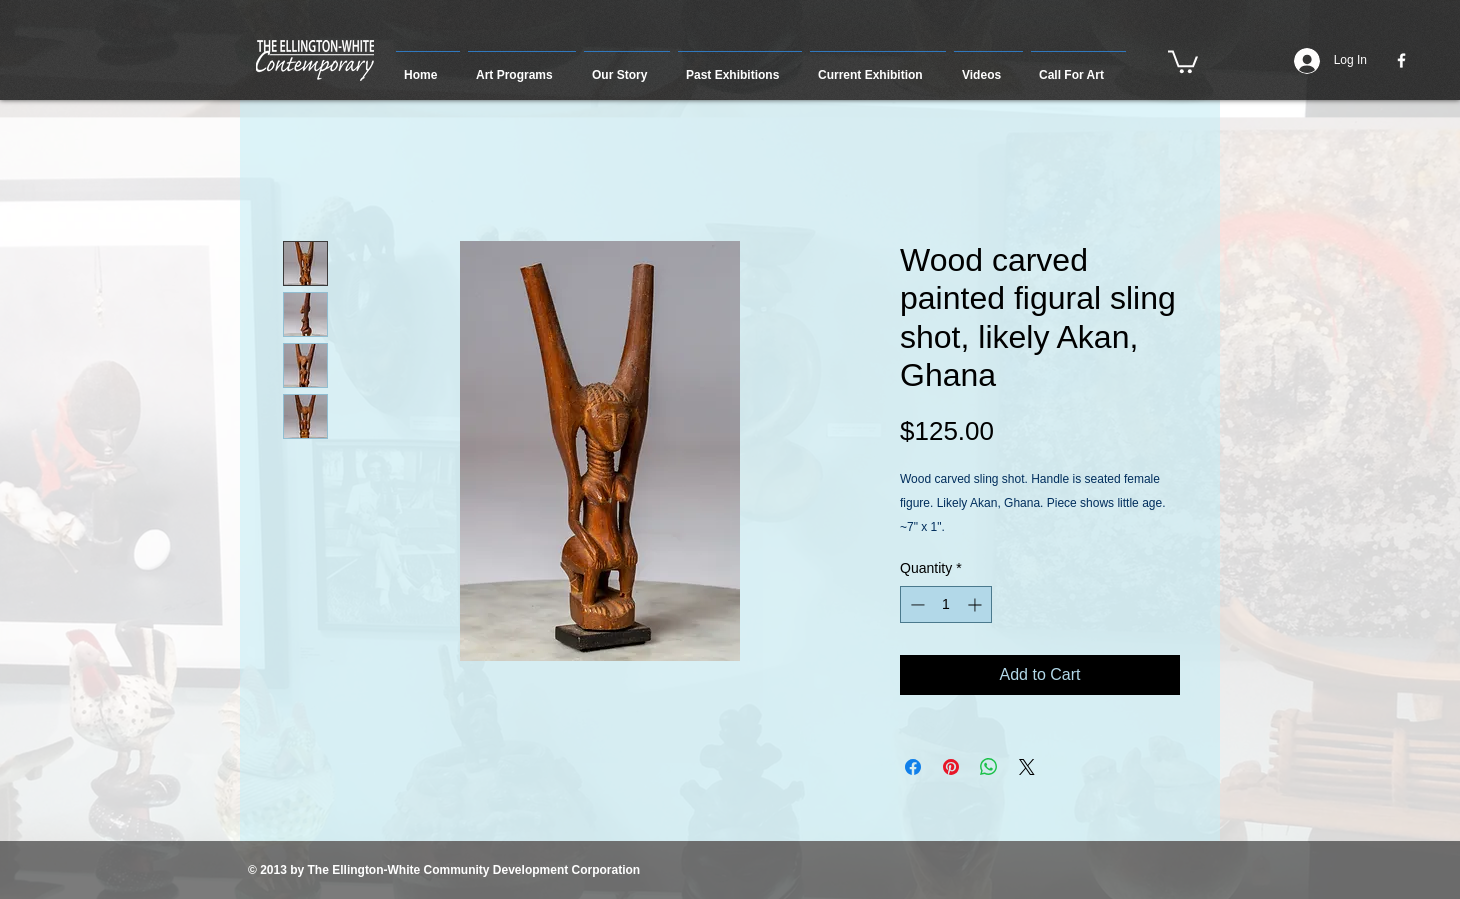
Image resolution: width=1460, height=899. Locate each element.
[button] (522, 66)
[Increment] (976, 604)
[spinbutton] (946, 604)
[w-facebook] (1401, 60)
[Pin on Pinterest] (951, 767)
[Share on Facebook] (913, 767)
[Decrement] (915, 604)
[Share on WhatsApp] (989, 767)
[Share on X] (1027, 767)
